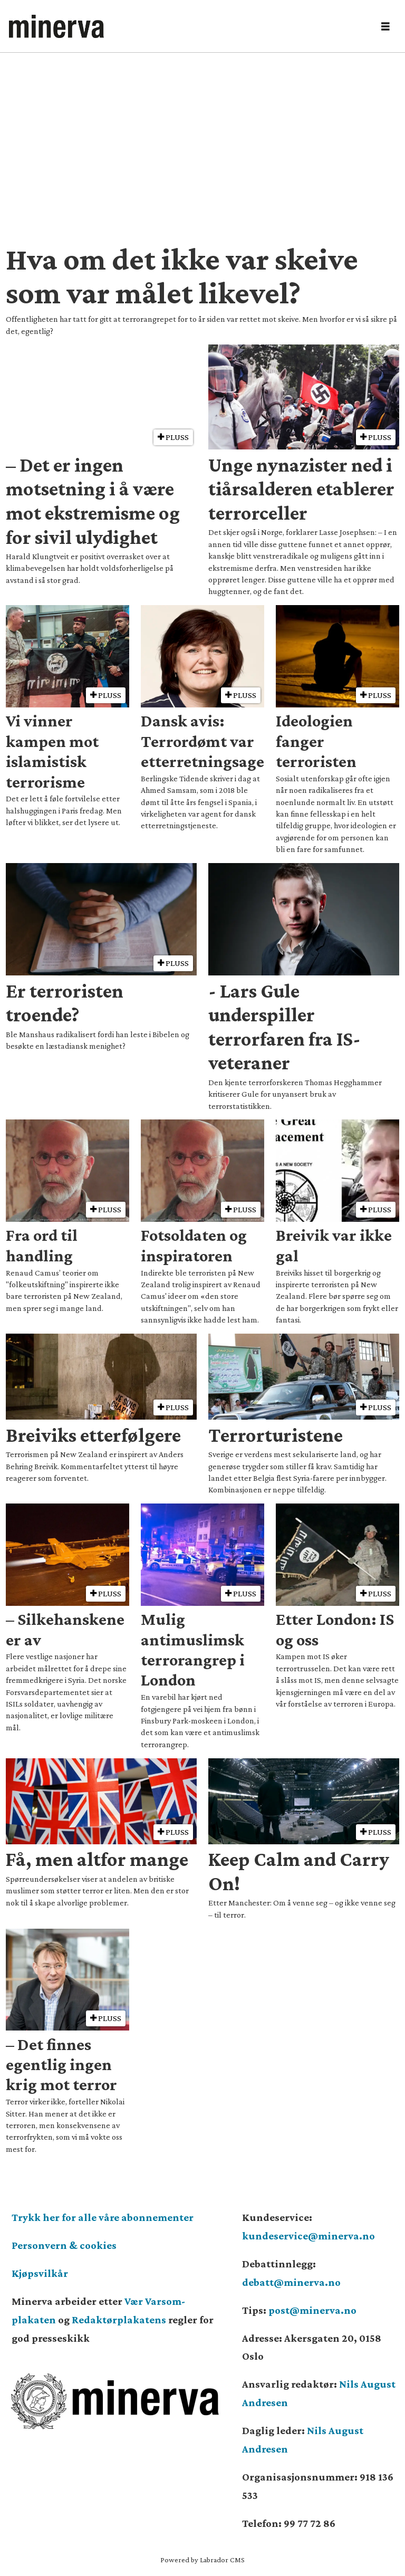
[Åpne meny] (385, 26)
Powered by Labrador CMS (202, 2559)
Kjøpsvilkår (40, 2273)
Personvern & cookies (64, 2245)
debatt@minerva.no (291, 2282)
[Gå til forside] (56, 26)
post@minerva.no (312, 2310)
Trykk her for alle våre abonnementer (103, 2217)
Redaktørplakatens (119, 2319)
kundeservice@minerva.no (308, 2236)
